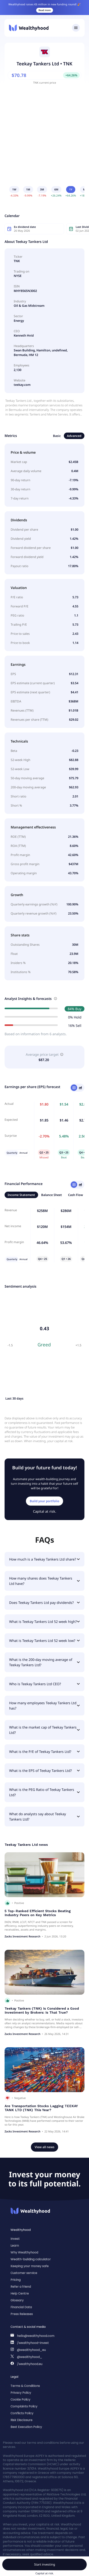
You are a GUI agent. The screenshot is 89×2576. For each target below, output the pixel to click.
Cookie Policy (20, 2399)
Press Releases (21, 2314)
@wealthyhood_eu (31, 2350)
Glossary (17, 2300)
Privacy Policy (20, 2393)
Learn (14, 2245)
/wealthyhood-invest (33, 2343)
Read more (44, 10)
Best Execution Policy (26, 2427)
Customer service (23, 2273)
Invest (15, 2239)
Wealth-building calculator (30, 2259)
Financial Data (21, 2307)
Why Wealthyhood (24, 2252)
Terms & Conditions (25, 2386)
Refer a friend (20, 2286)
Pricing (15, 2280)
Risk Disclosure (21, 2420)
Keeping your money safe (29, 2266)
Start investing (44, 2564)
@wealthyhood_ (29, 2357)
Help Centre (19, 2293)
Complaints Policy (23, 2406)
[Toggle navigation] (76, 28)
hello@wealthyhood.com (35, 2336)
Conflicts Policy (21, 2413)
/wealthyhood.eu (29, 2364)
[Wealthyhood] (29, 28)
